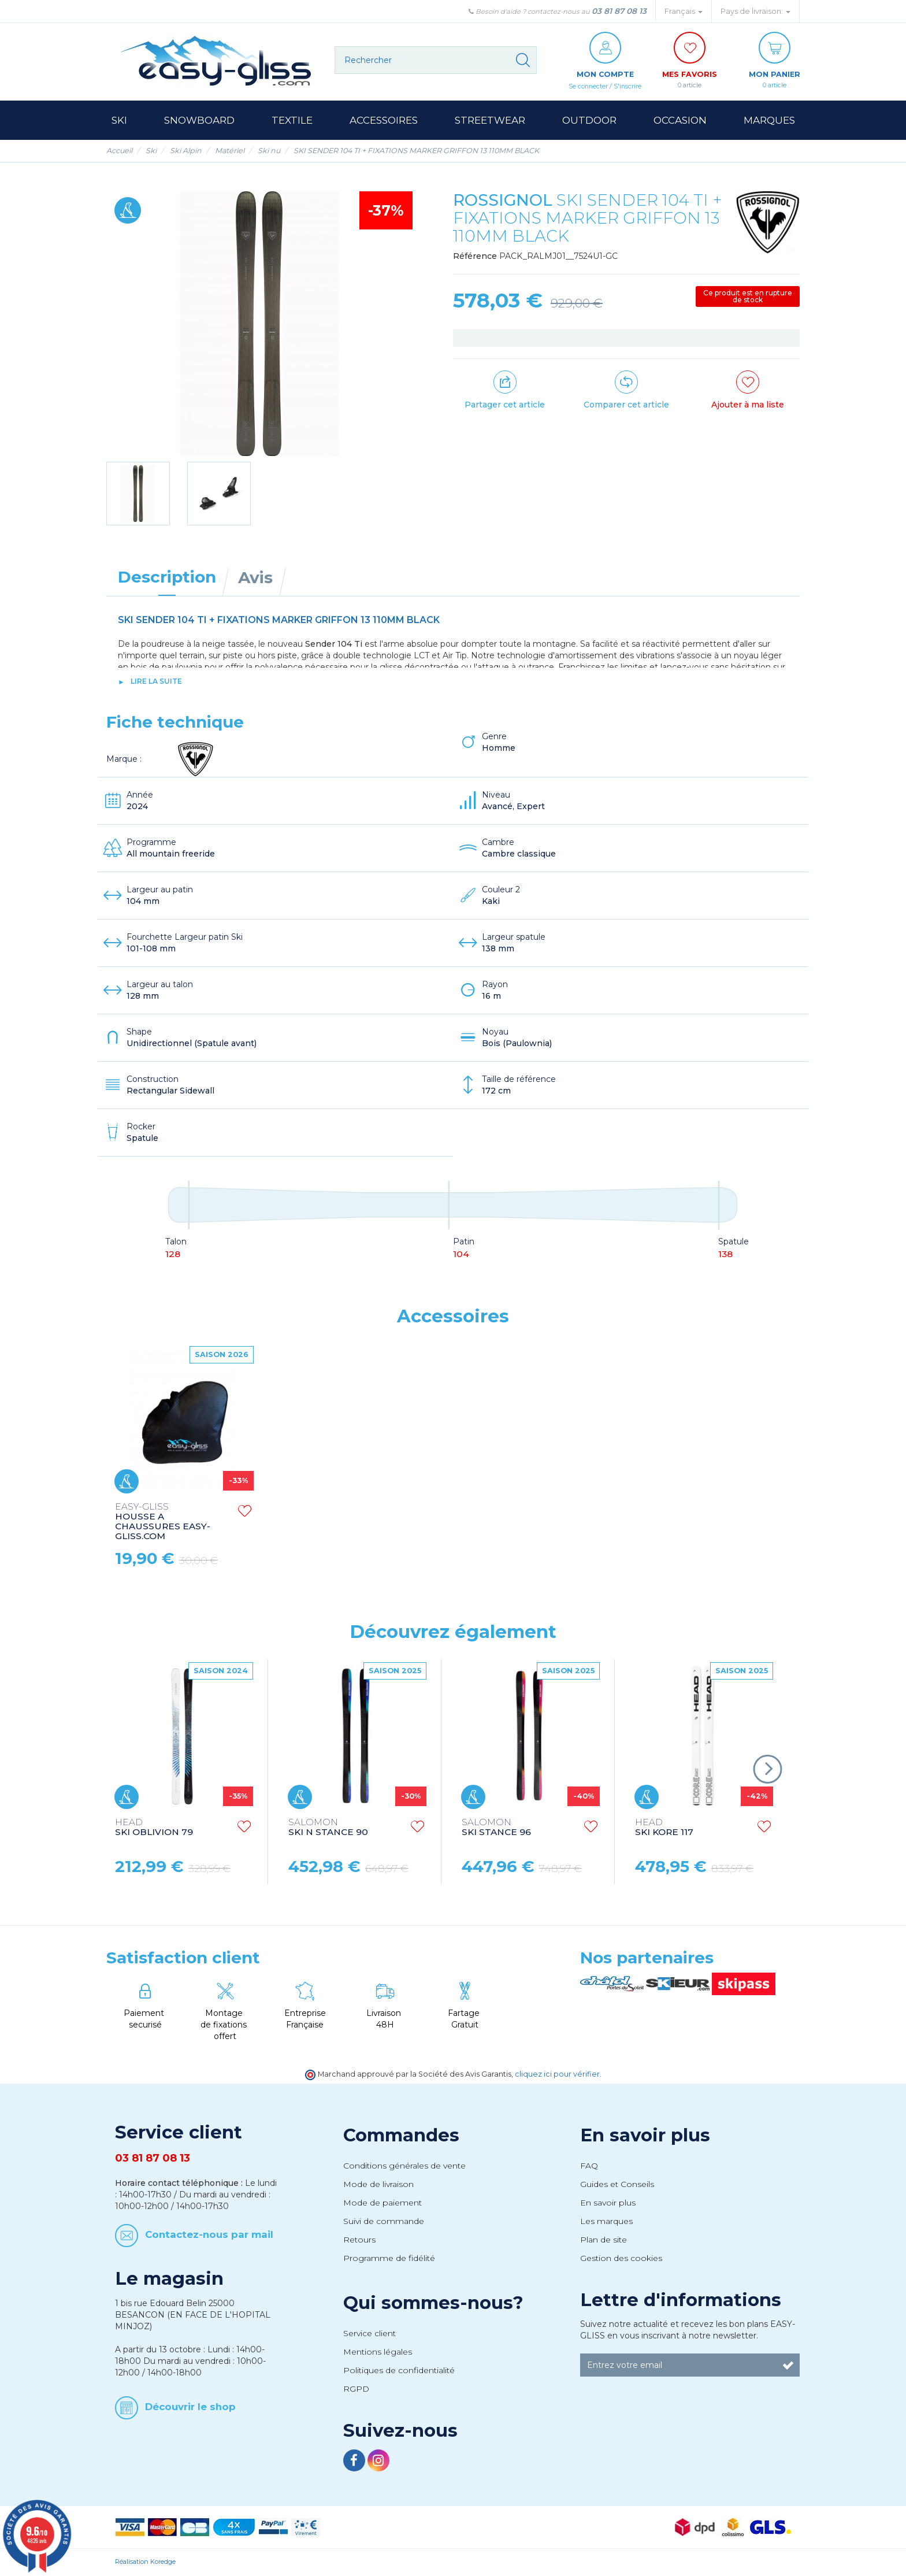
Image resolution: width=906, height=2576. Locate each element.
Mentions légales (377, 2352)
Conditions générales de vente (404, 2166)
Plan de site (603, 2240)
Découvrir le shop (190, 2406)
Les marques (606, 2222)
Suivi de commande (383, 2222)
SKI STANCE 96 (496, 1828)
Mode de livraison (378, 2185)
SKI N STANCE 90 (328, 1828)
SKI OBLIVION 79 (154, 1828)
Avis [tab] (255, 578)
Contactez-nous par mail (209, 2235)
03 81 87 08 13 (619, 11)
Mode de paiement (382, 2203)
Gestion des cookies (621, 2258)
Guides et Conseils (617, 2185)
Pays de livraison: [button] (755, 11)
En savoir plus (645, 2136)
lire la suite (156, 681)
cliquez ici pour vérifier (557, 2074)
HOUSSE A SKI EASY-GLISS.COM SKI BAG (163, 1517)
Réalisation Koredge (145, 2562)
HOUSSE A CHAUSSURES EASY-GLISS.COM (336, 1522)
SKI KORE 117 (664, 1828)
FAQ (589, 2166)
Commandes (401, 2136)
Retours (359, 2240)
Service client (369, 2334)
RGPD (356, 2389)
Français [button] (683, 11)
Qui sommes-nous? (433, 2303)
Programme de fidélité (389, 2258)
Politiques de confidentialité (399, 2371)
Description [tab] (167, 577)
